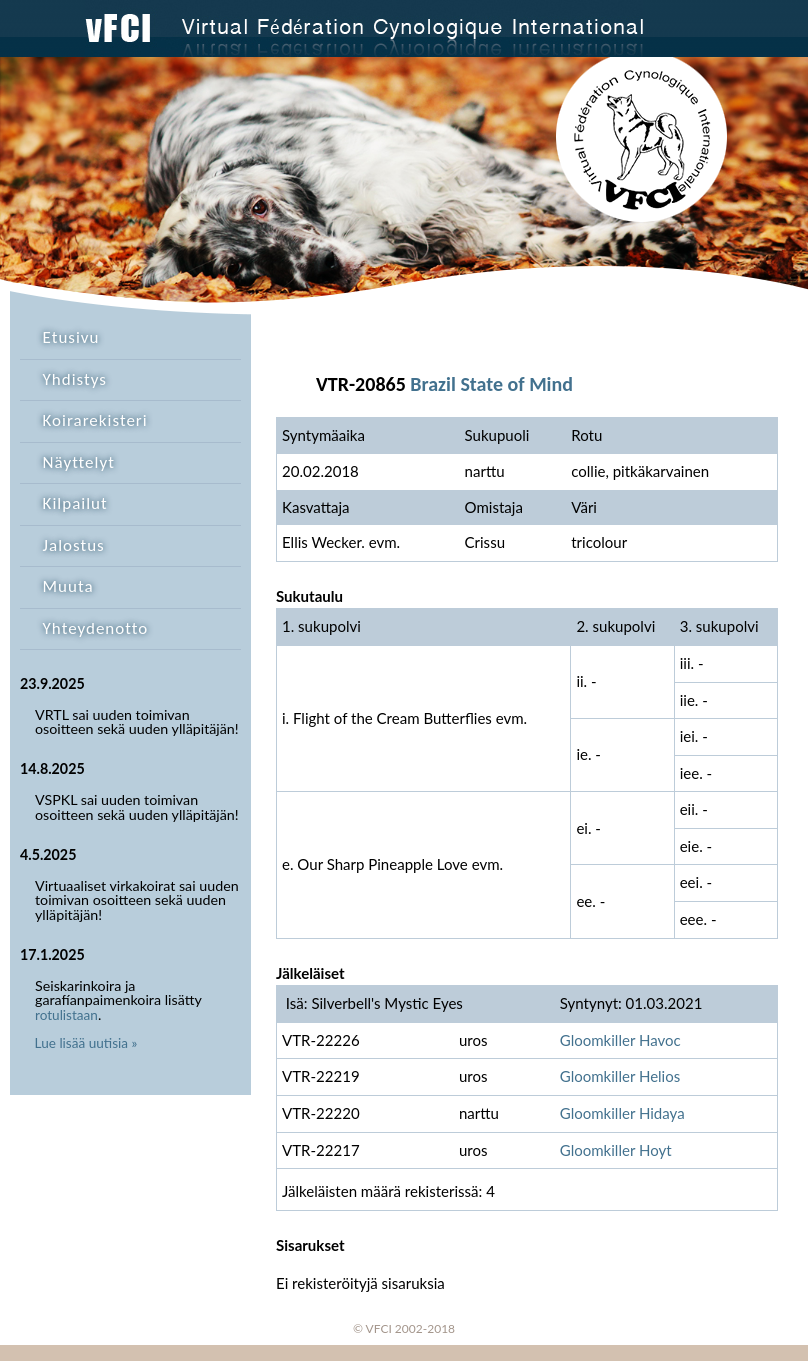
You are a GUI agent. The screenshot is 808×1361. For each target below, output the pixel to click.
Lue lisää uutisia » (86, 1043)
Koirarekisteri (95, 420)
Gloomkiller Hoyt (616, 1150)
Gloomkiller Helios (620, 1076)
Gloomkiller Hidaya (622, 1113)
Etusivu (71, 337)
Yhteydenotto (96, 628)
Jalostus (74, 545)
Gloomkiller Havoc (620, 1040)
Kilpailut (75, 503)
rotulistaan (66, 1015)
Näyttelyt (79, 462)
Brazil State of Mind (491, 384)
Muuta (68, 586)
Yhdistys (75, 379)
